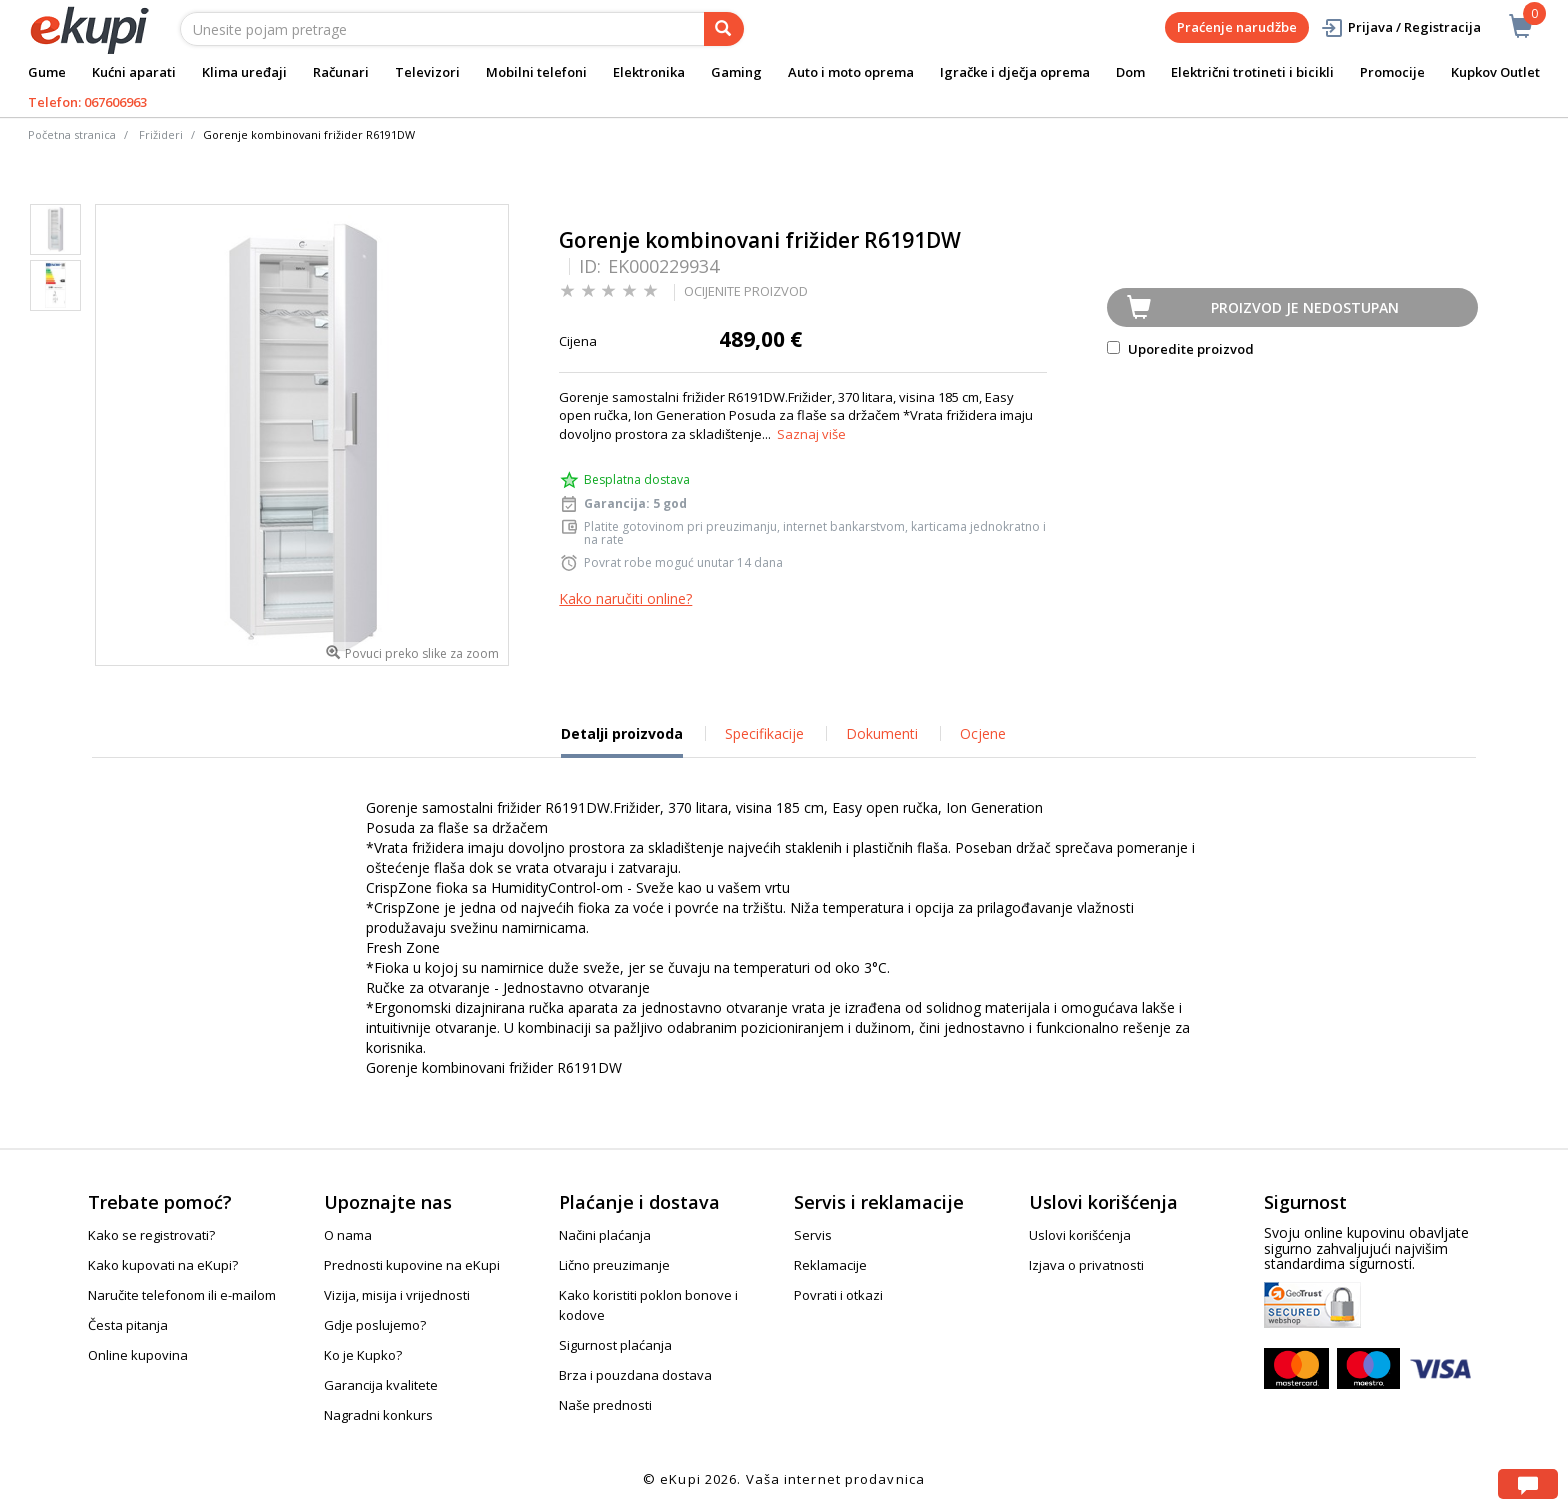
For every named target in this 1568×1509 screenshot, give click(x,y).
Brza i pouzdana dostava (635, 1375)
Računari (341, 72)
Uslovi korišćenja (1080, 1235)
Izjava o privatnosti (1086, 1265)
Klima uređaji (244, 72)
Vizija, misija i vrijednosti (397, 1295)
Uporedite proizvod (1180, 349)
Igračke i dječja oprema (1015, 72)
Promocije (1392, 72)
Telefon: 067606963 (87, 102)
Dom (1130, 72)
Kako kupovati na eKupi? (163, 1265)
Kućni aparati (134, 72)
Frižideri (161, 134)
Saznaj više (811, 434)
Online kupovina (138, 1355)
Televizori (427, 72)
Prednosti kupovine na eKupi (412, 1265)
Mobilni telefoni (536, 72)
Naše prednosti (605, 1405)
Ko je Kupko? (363, 1355)
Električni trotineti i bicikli (1252, 72)
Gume (47, 72)
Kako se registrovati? (151, 1235)
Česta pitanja (128, 1325)
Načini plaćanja (605, 1235)
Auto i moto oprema (851, 72)
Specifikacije (764, 733)
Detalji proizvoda (622, 741)
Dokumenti (882, 733)
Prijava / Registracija (1400, 27)
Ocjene (983, 733)
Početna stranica (72, 134)
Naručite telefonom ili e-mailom (182, 1295)
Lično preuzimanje (614, 1265)
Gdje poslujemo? (375, 1325)
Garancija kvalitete (381, 1385)
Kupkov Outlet (1495, 72)
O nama (348, 1235)
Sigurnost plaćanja (615, 1345)
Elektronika (649, 72)
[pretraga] (724, 29)
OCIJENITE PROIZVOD (746, 291)
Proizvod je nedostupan (1305, 307)
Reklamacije (830, 1265)
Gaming (736, 72)
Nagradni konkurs (378, 1415)
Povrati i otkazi (838, 1295)
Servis (813, 1235)
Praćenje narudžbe (1237, 27)
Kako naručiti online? (625, 598)
